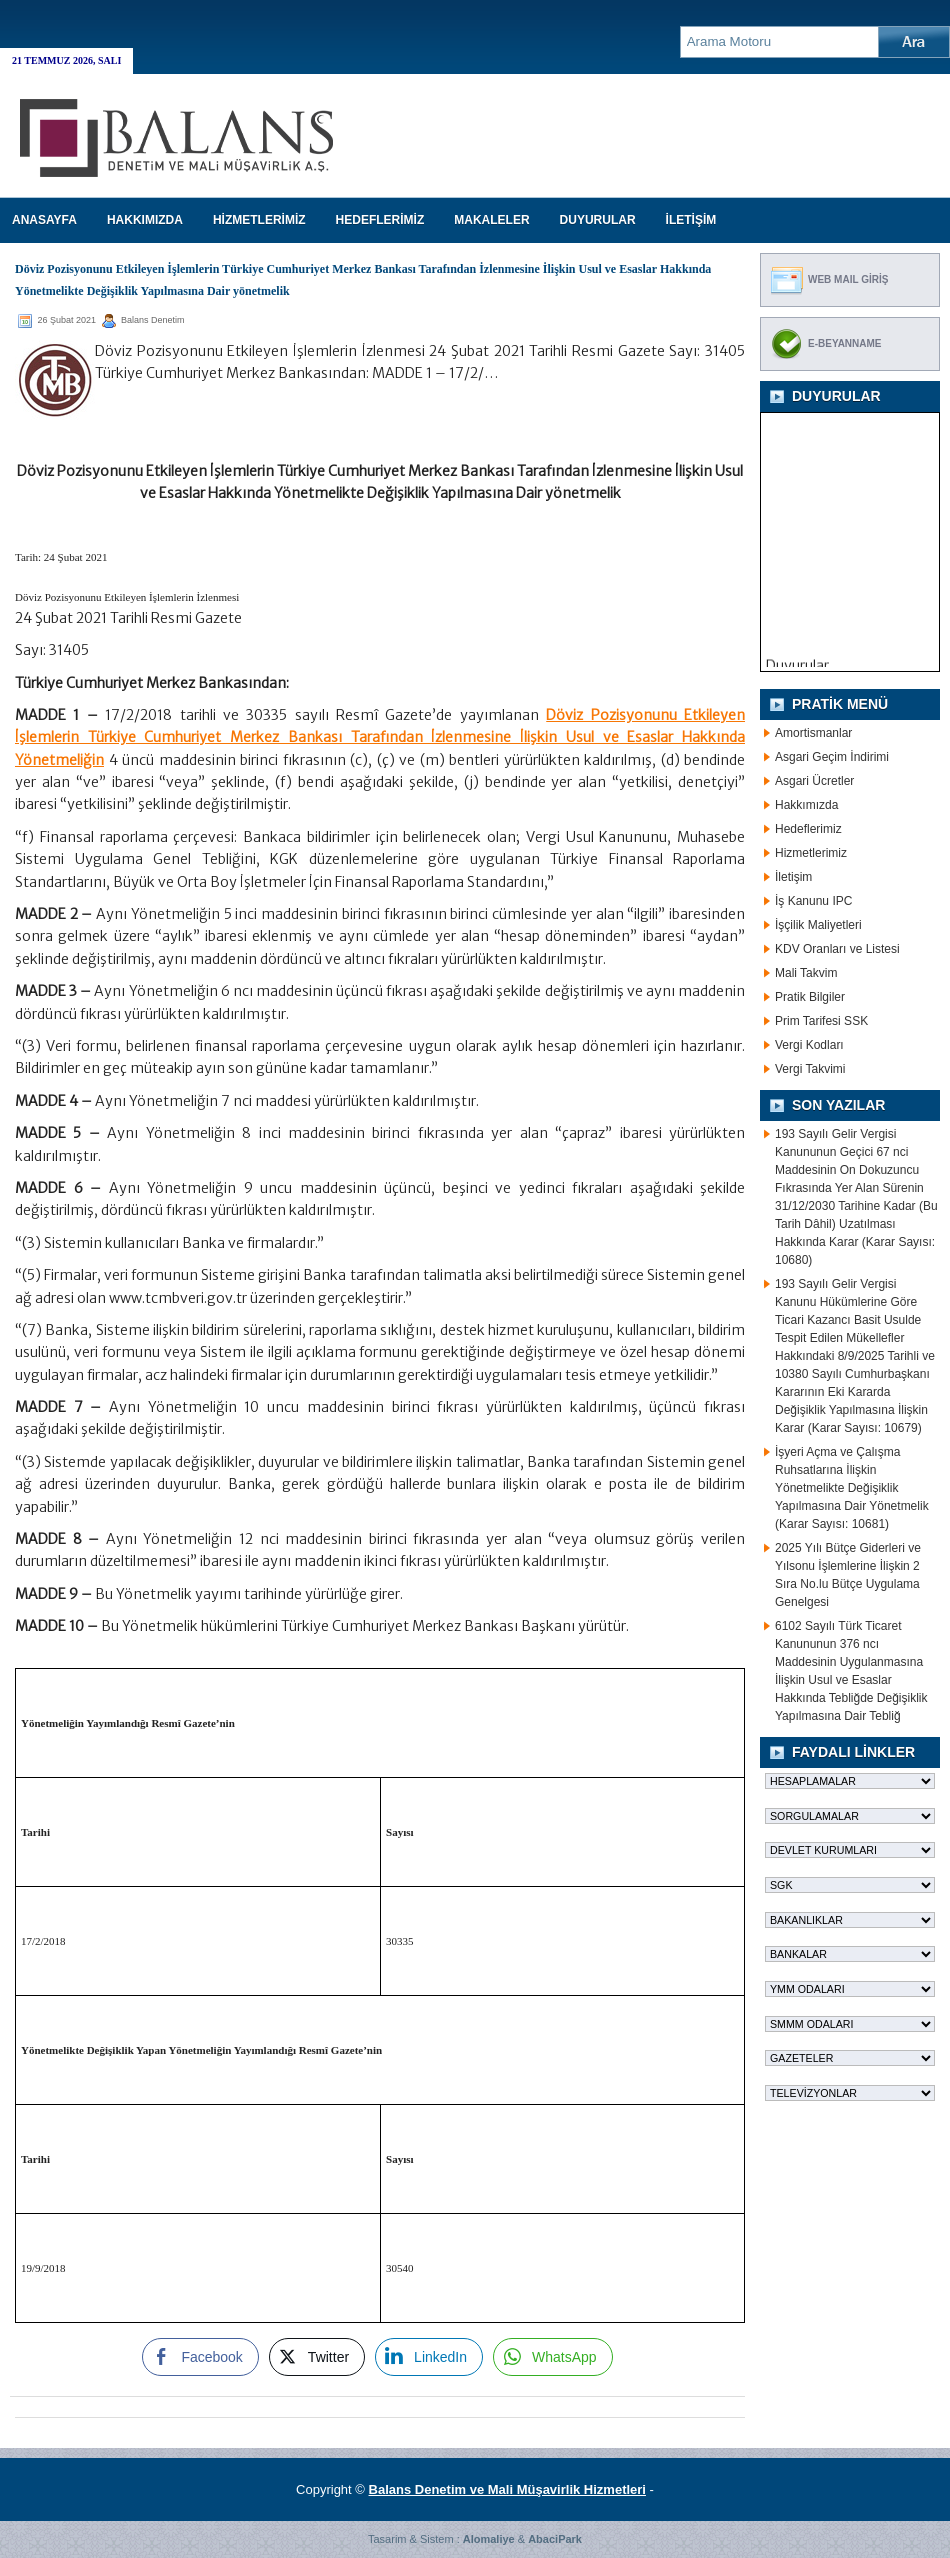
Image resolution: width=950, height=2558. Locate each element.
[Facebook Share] (200, 2357)
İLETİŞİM (691, 220)
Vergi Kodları (809, 1045)
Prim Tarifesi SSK (821, 1021)
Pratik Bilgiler (810, 997)
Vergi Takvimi (810, 1069)
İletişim (793, 877)
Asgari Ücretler (814, 781)
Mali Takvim (806, 973)
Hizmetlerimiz (811, 853)
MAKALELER (491, 220)
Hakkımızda (806, 805)
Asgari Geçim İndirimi (832, 757)
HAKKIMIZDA (145, 220)
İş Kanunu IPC (813, 901)
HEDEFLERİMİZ (380, 220)
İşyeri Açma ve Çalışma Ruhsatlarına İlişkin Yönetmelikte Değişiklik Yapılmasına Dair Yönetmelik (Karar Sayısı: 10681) (852, 1488)
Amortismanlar (813, 733)
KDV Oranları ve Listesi (837, 949)
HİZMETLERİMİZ (259, 220)
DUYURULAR (598, 220)
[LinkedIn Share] (429, 2357)
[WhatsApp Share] (553, 2357)
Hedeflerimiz (808, 829)
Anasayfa (44, 220)
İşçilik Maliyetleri (818, 925)
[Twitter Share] (317, 2357)
